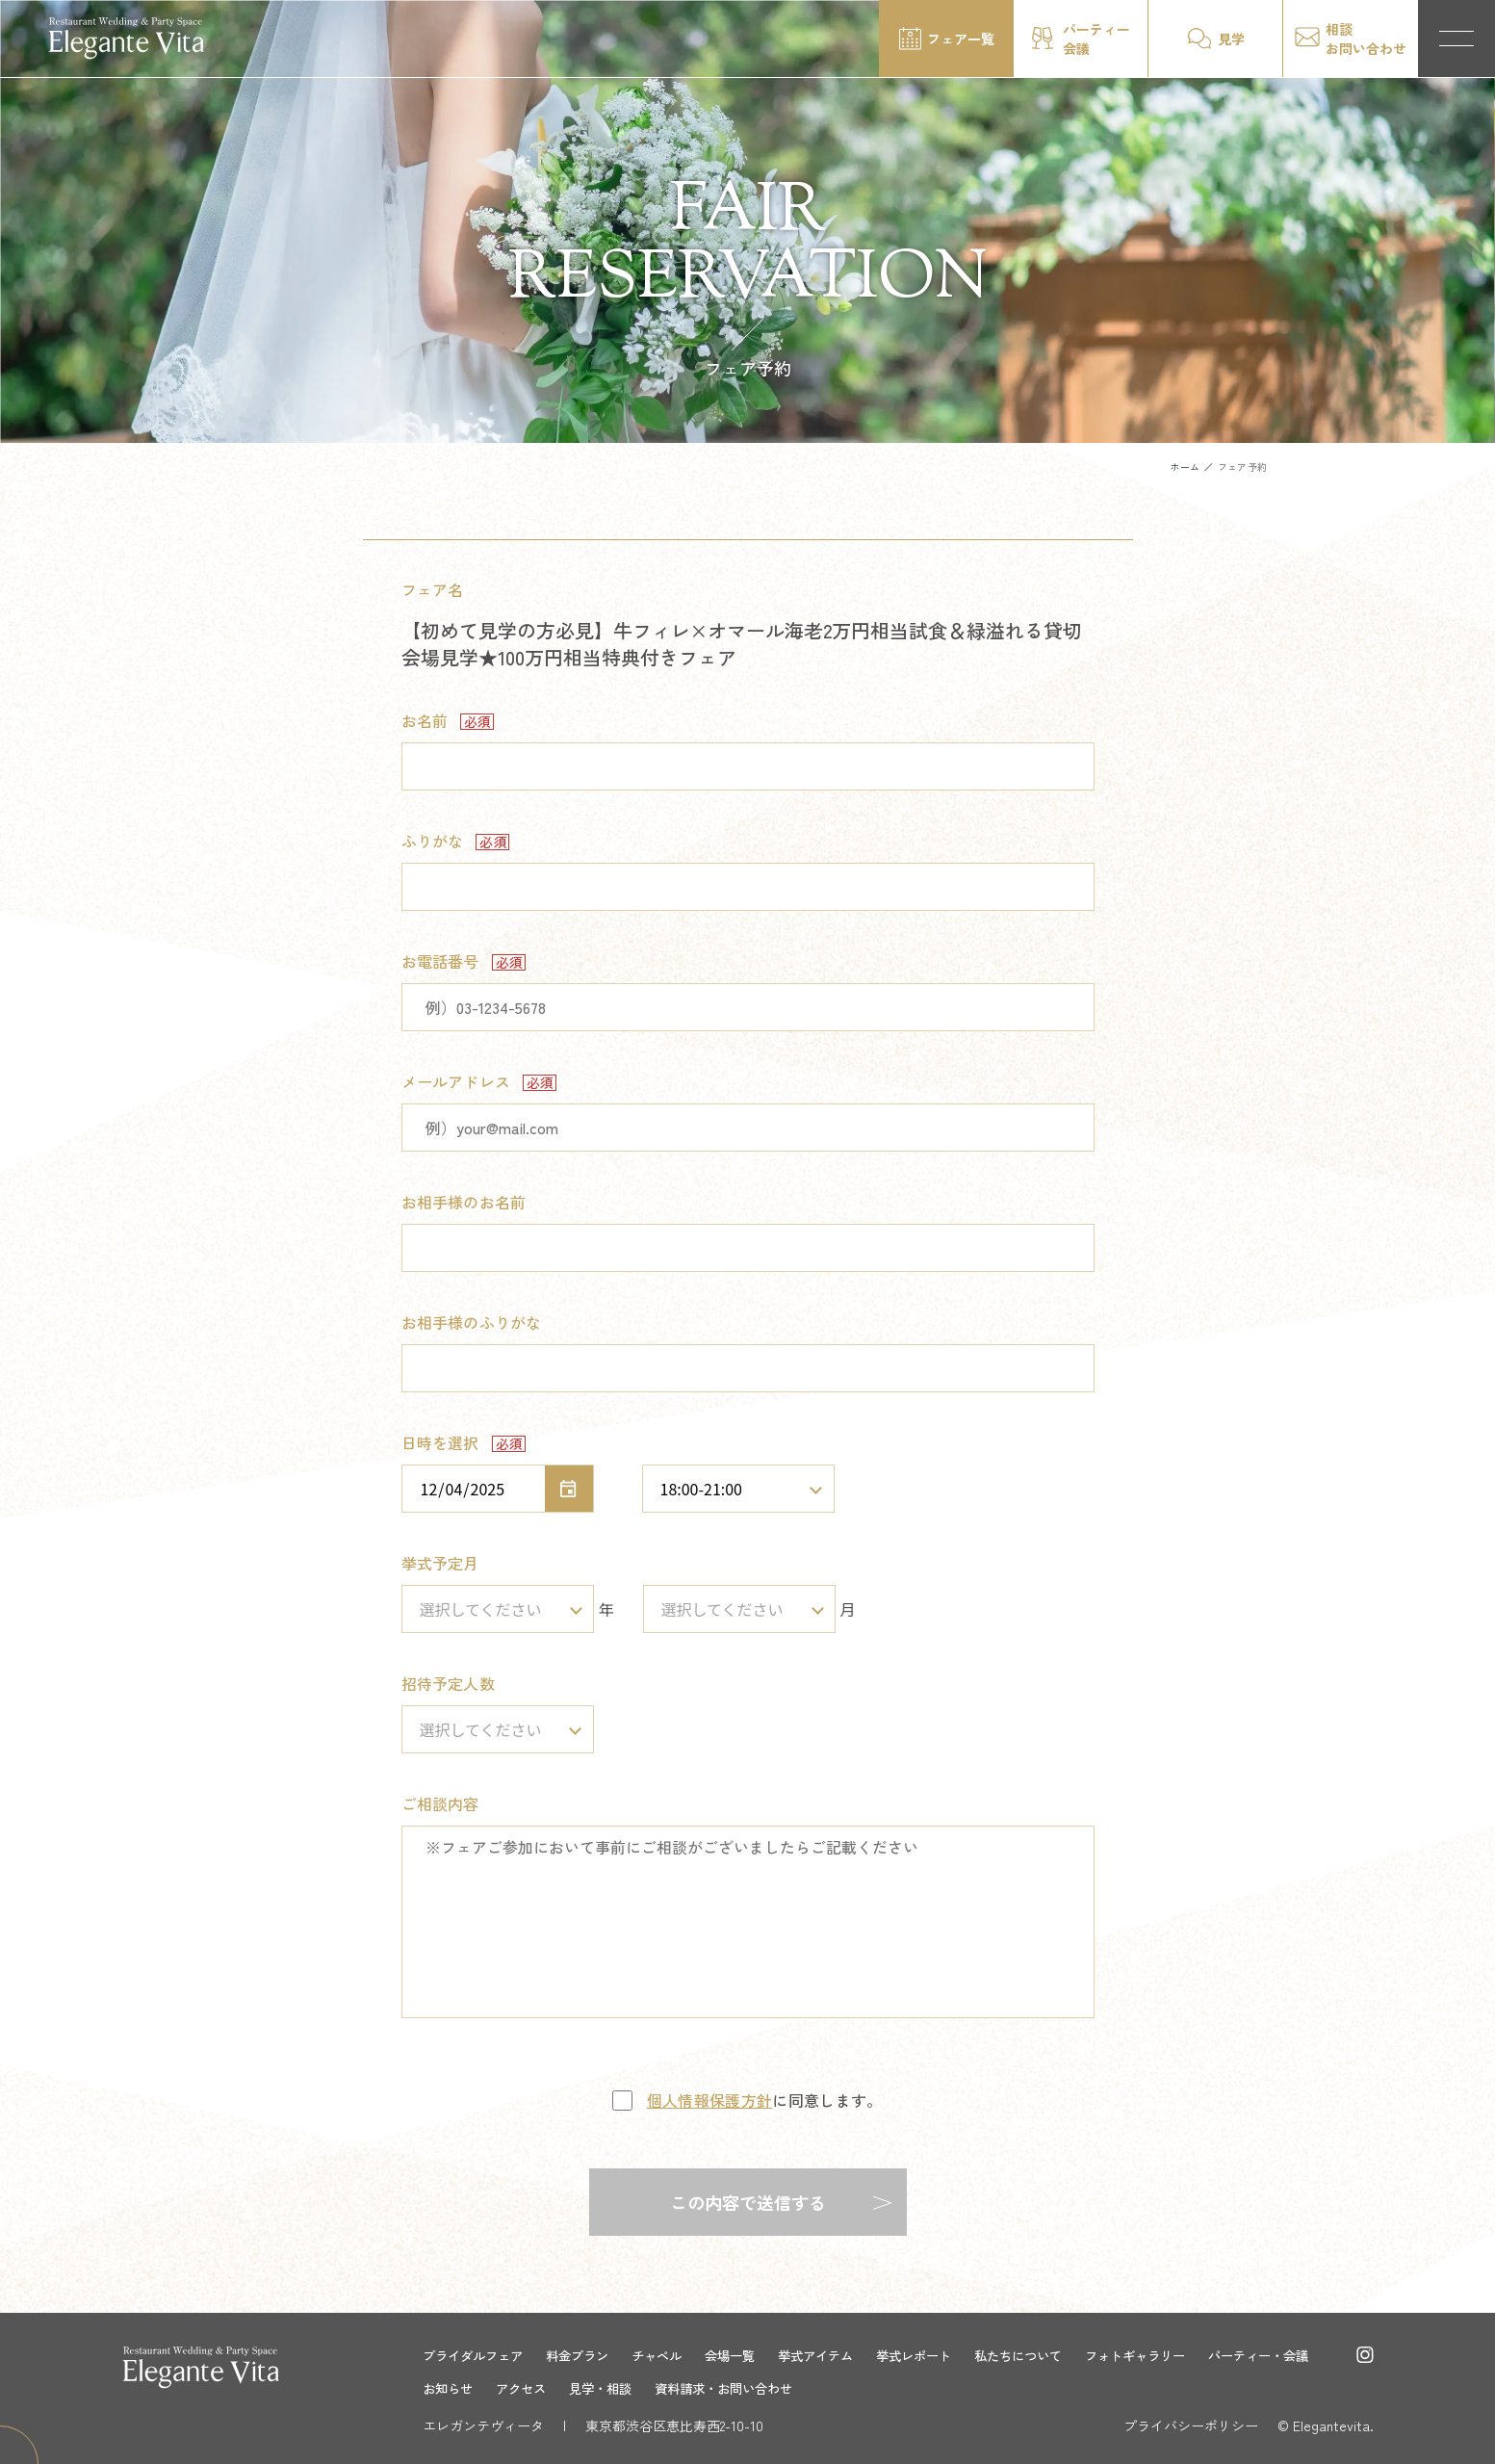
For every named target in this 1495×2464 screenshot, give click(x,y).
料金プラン (587, 2355)
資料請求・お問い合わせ (872, 2388)
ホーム (1184, 466)
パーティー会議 (1096, 38)
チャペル (671, 2355)
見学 (1231, 38)
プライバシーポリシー (1190, 2425)
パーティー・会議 (476, 2388)
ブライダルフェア (476, 2355)
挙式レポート (942, 2355)
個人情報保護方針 (710, 2100)
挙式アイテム (838, 2355)
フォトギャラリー (1177, 2355)
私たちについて (1053, 2355)
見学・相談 (741, 2388)
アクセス (657, 2388)
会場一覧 (748, 2355)
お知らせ (580, 2388)
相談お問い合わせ (1366, 38)
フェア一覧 (960, 38)
